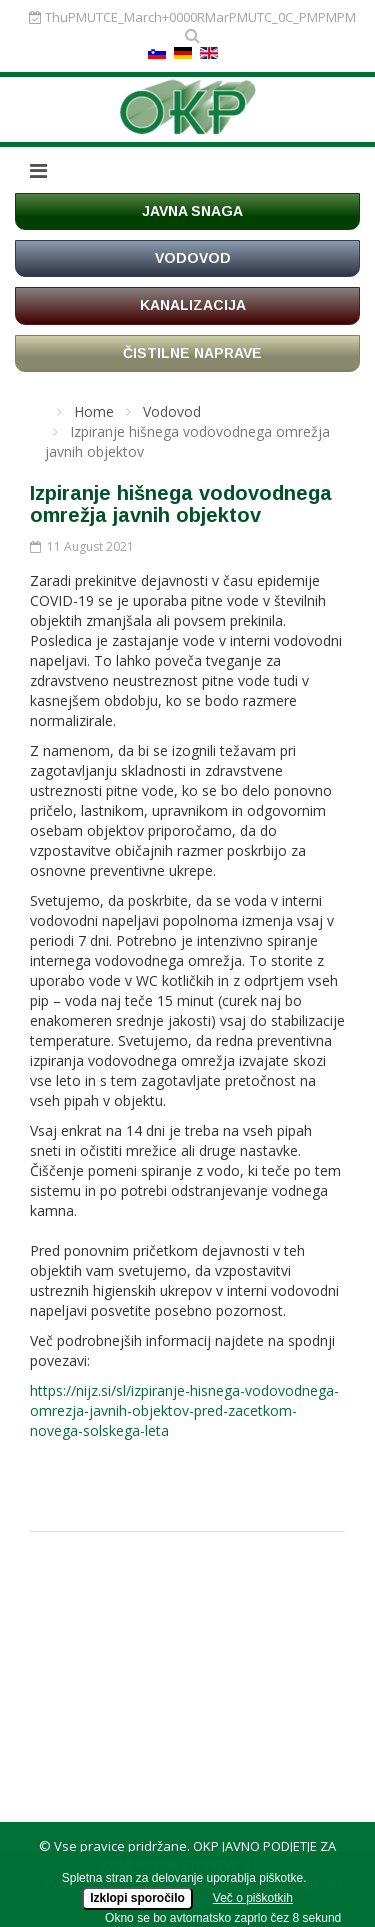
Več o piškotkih (253, 1898)
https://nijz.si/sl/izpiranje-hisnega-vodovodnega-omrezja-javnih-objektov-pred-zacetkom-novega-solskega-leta (184, 1410)
